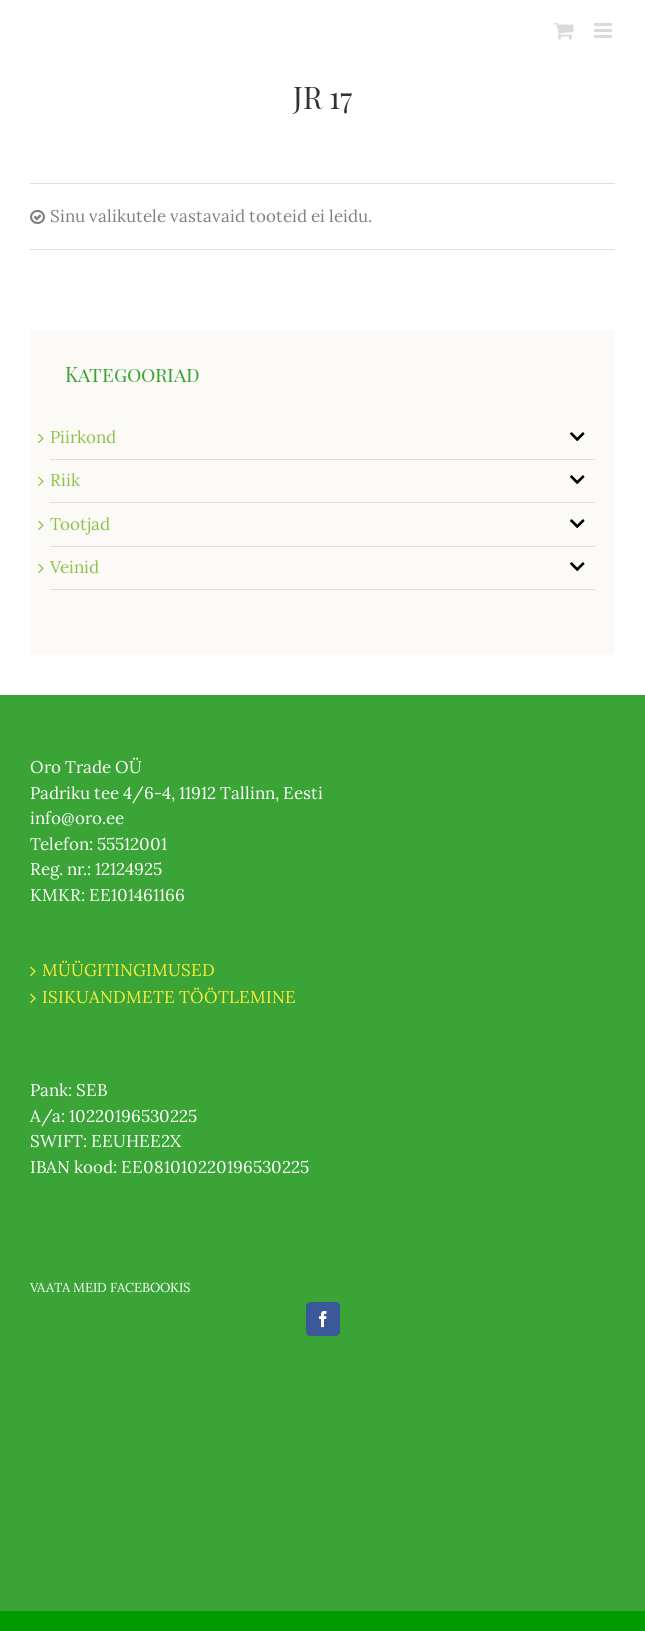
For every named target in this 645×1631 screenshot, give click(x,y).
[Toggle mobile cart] (564, 30)
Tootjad (80, 524)
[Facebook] (323, 1319)
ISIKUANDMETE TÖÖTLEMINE (169, 997)
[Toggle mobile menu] (604, 30)
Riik (65, 480)
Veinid (74, 567)
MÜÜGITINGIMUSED (128, 970)
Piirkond (83, 437)
